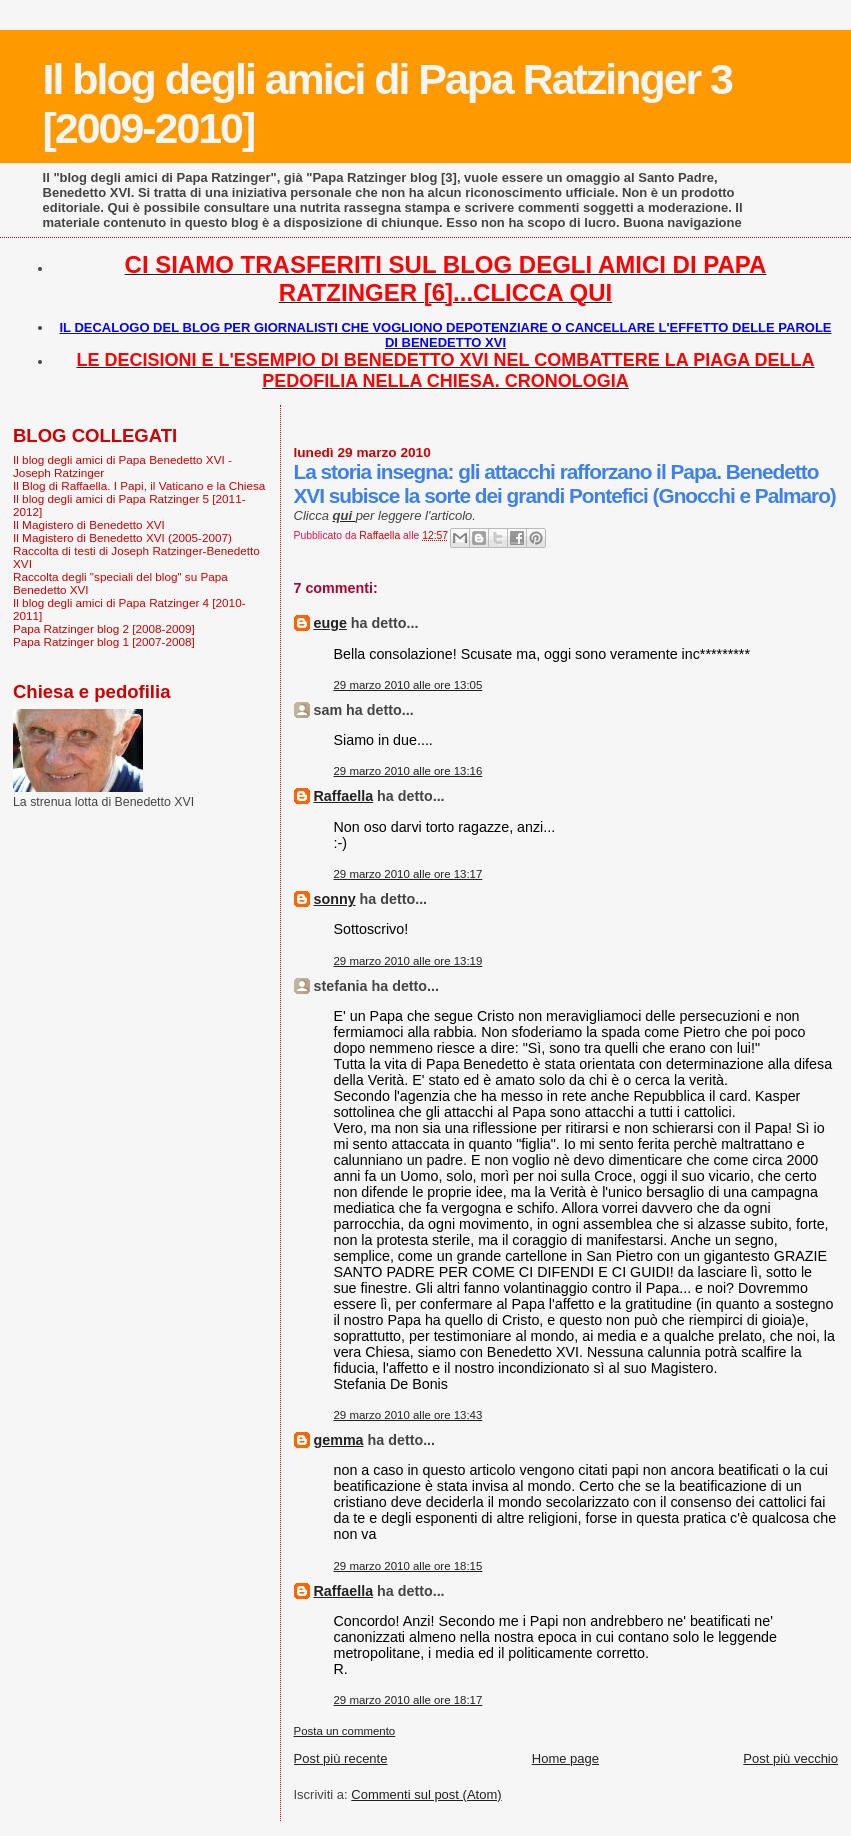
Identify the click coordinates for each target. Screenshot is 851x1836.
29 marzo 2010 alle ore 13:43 (408, 1415)
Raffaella (344, 796)
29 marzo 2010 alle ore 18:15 (408, 1566)
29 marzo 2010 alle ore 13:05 (408, 685)
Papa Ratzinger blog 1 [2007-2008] (104, 641)
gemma (339, 1440)
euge (330, 623)
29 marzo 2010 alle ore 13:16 (408, 771)
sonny (335, 899)
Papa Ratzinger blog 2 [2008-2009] (104, 628)
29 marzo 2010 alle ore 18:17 (408, 1700)
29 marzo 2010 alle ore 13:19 (408, 961)
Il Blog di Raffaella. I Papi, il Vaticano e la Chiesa (139, 485)
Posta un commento (345, 1731)
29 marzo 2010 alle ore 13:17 (408, 874)
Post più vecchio (790, 1758)
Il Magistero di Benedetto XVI (89, 524)
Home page (565, 1758)
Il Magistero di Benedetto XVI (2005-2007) (122, 537)
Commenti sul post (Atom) (426, 1794)
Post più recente (341, 1758)
